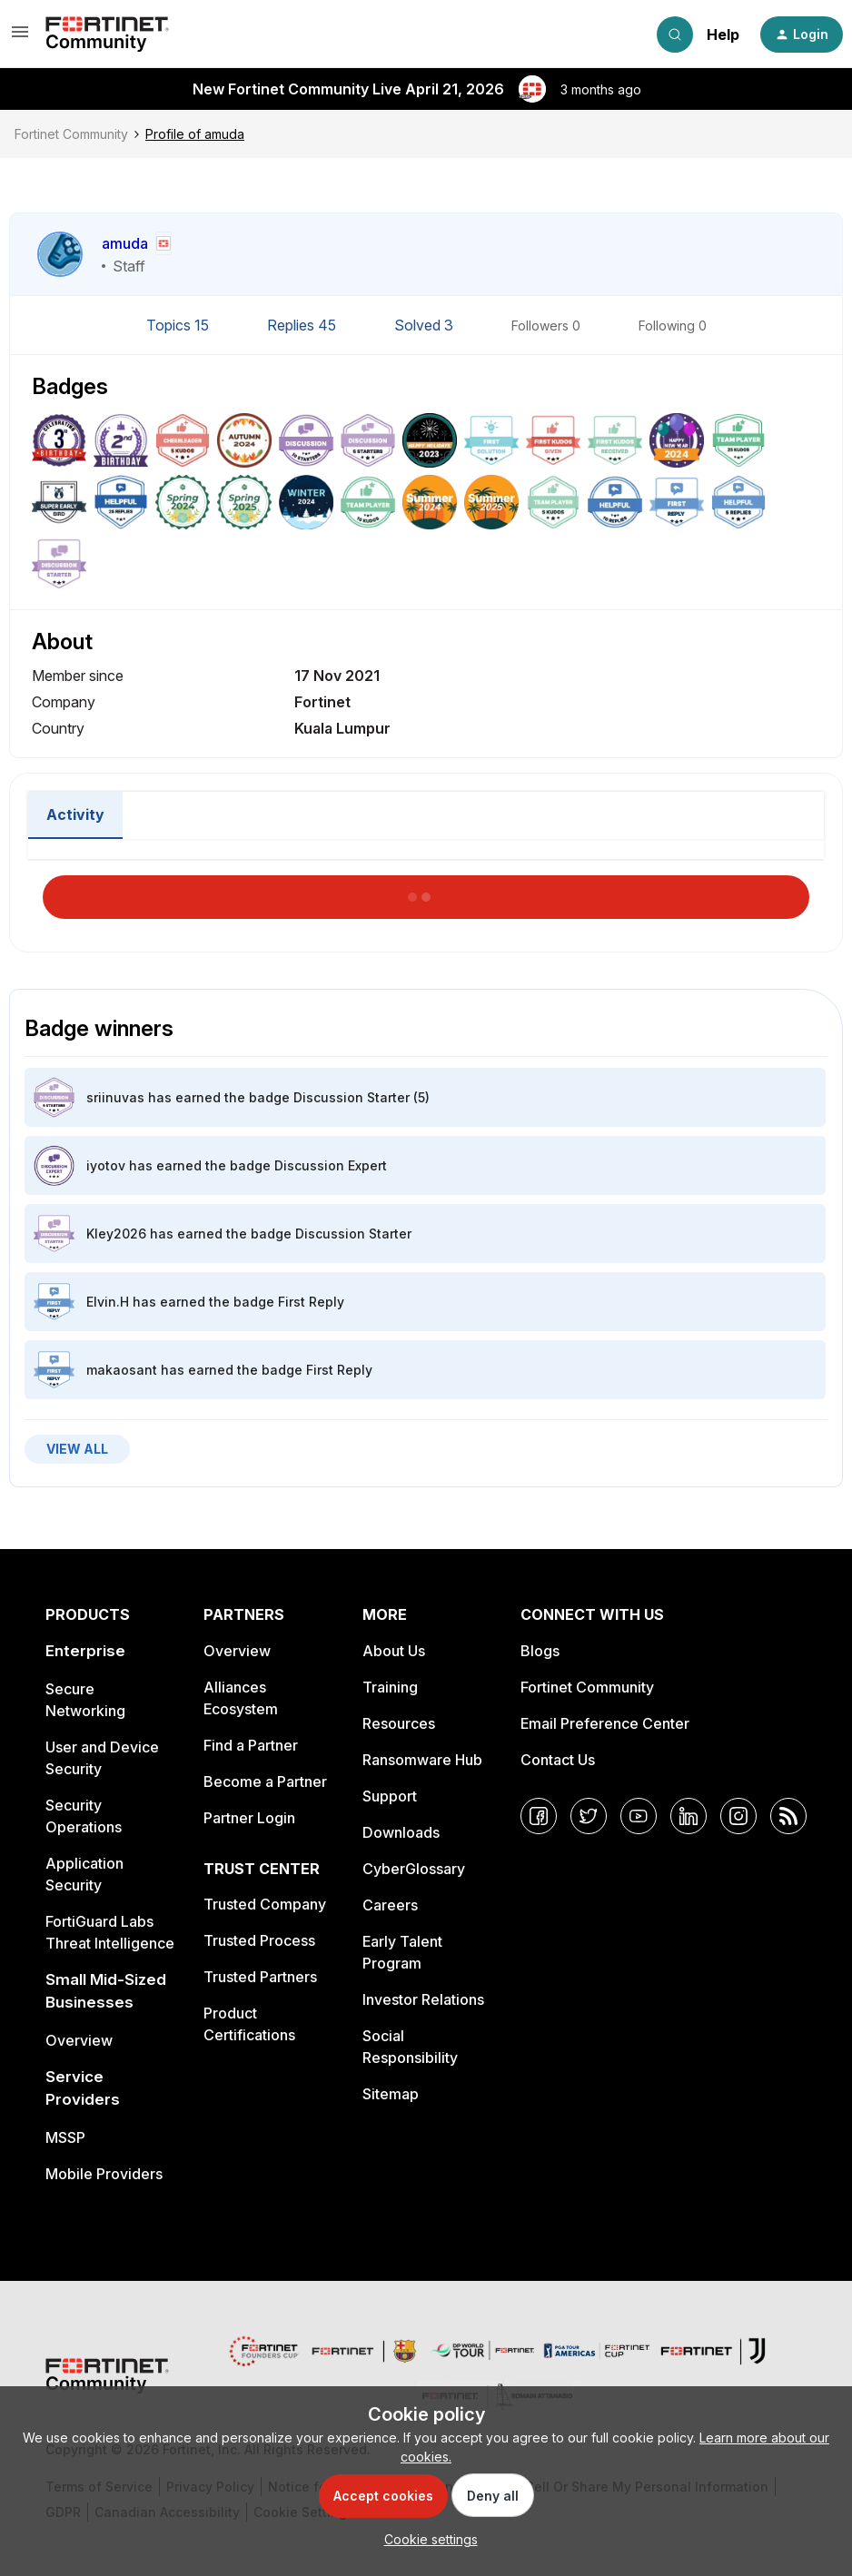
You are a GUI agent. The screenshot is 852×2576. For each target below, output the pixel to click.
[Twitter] (588, 1816)
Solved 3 (425, 325)
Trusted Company (264, 1904)
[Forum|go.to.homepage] (107, 34)
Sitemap (390, 2094)
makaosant (121, 1369)
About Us (393, 1651)
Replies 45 (303, 325)
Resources (398, 1723)
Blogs (540, 1651)
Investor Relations (423, 1999)
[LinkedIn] (688, 1816)
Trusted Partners (260, 1977)
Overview (79, 2040)
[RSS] (788, 1816)
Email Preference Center (604, 1723)
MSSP (65, 2137)
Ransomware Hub (422, 1760)
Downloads (401, 1832)
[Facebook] (538, 1816)
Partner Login (249, 1818)
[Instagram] (738, 1816)
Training (390, 1687)
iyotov (105, 1165)
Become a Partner (265, 1781)
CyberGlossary (413, 1869)
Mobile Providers (104, 2174)
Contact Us (557, 1760)
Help (723, 34)
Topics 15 (179, 325)
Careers (390, 1905)
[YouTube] (638, 1816)
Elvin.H (107, 1301)
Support (389, 1796)
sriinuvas (115, 1097)
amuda (125, 243)
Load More (426, 891)
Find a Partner (250, 1745)
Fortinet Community (71, 134)
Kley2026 (116, 1233)
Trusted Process (259, 1940)
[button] (20, 37)
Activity (75, 814)
